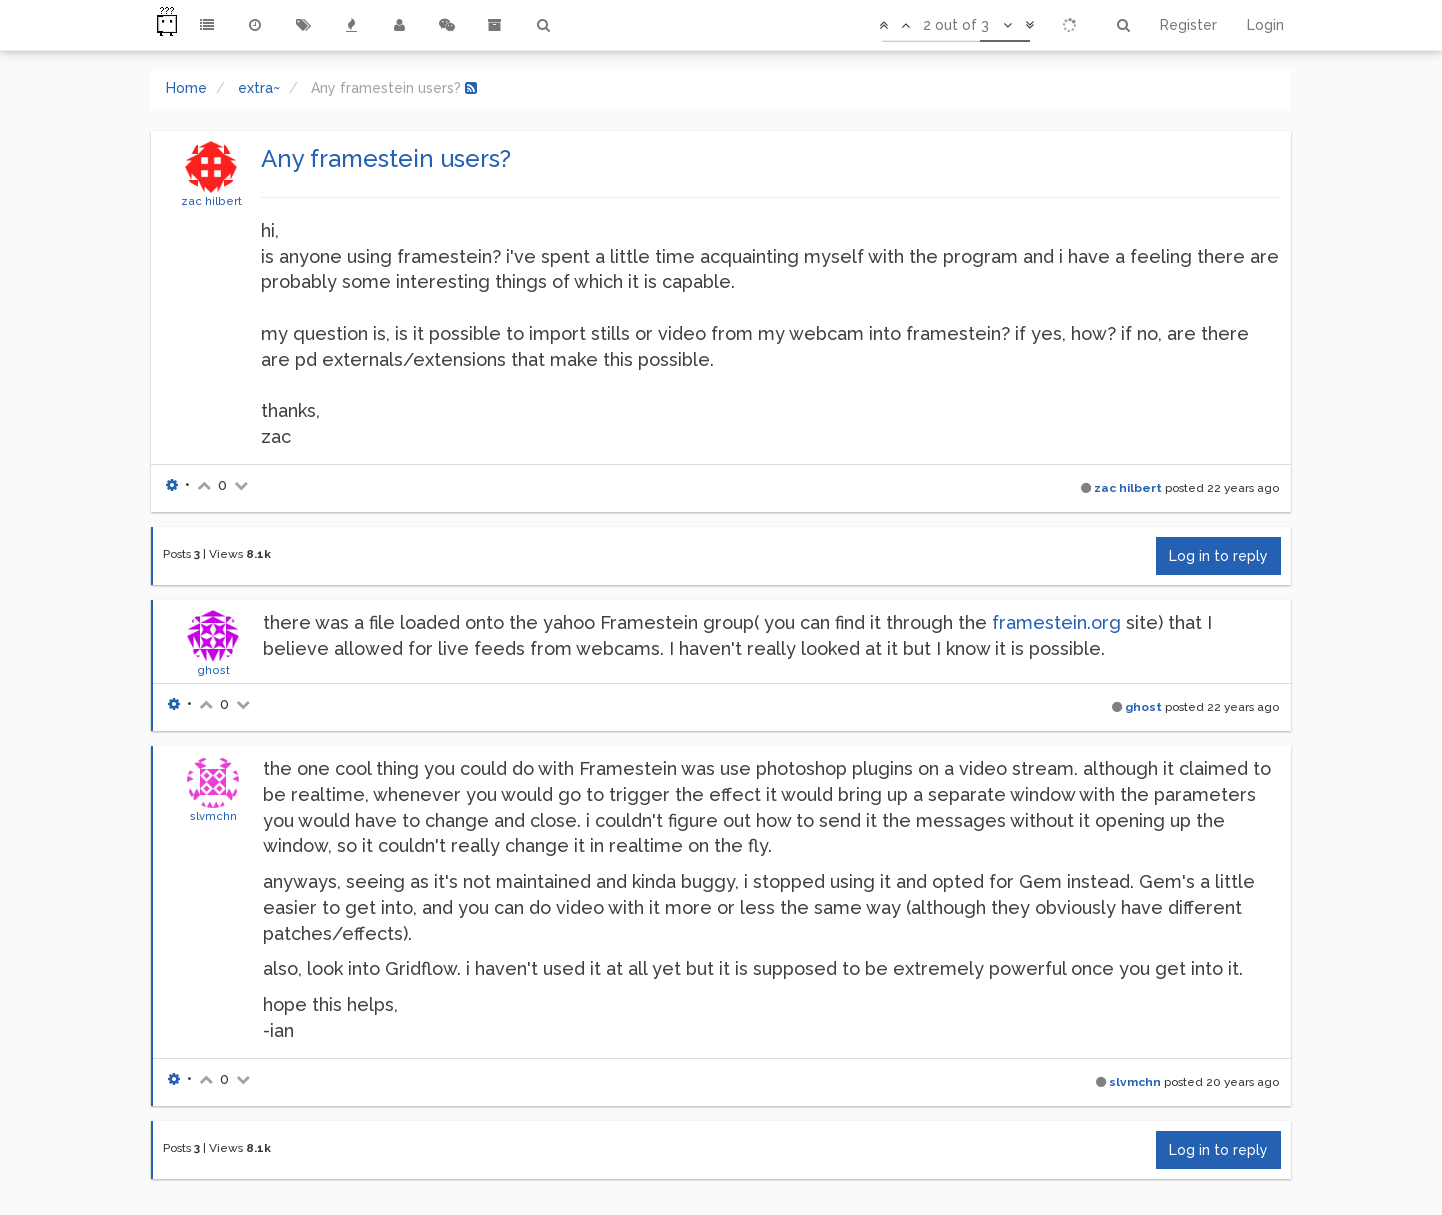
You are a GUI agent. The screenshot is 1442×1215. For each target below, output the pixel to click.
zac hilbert (211, 201)
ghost (213, 670)
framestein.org (1056, 622)
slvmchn (213, 816)
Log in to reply (1218, 556)
